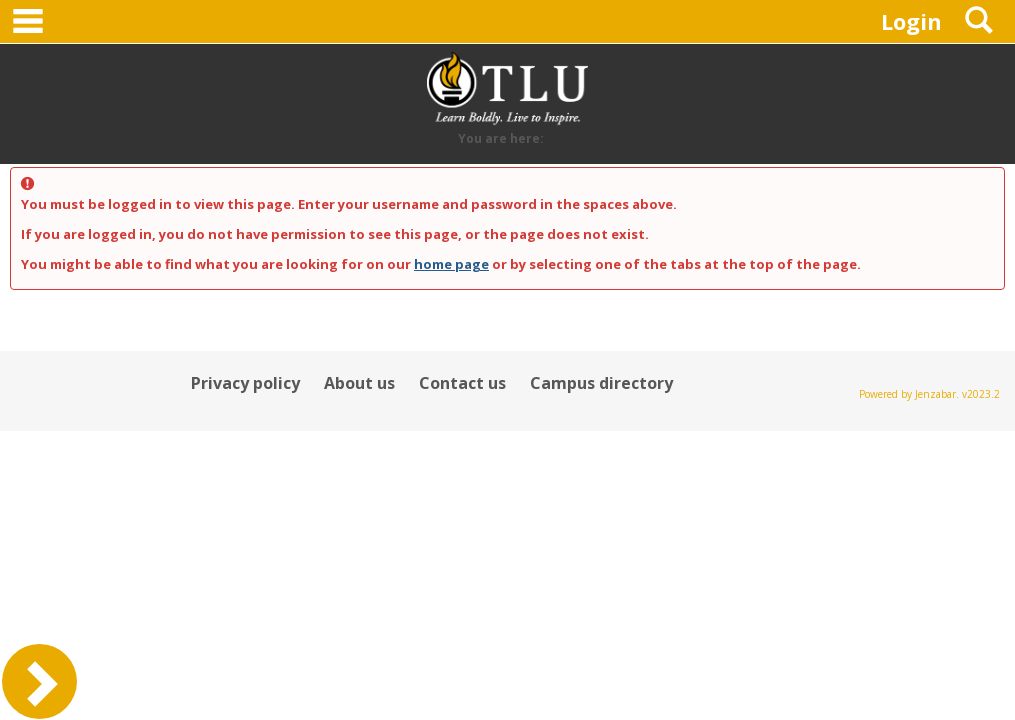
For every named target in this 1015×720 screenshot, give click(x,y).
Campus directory (601, 383)
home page (451, 264)
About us (359, 383)
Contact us (462, 383)
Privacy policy (245, 383)
